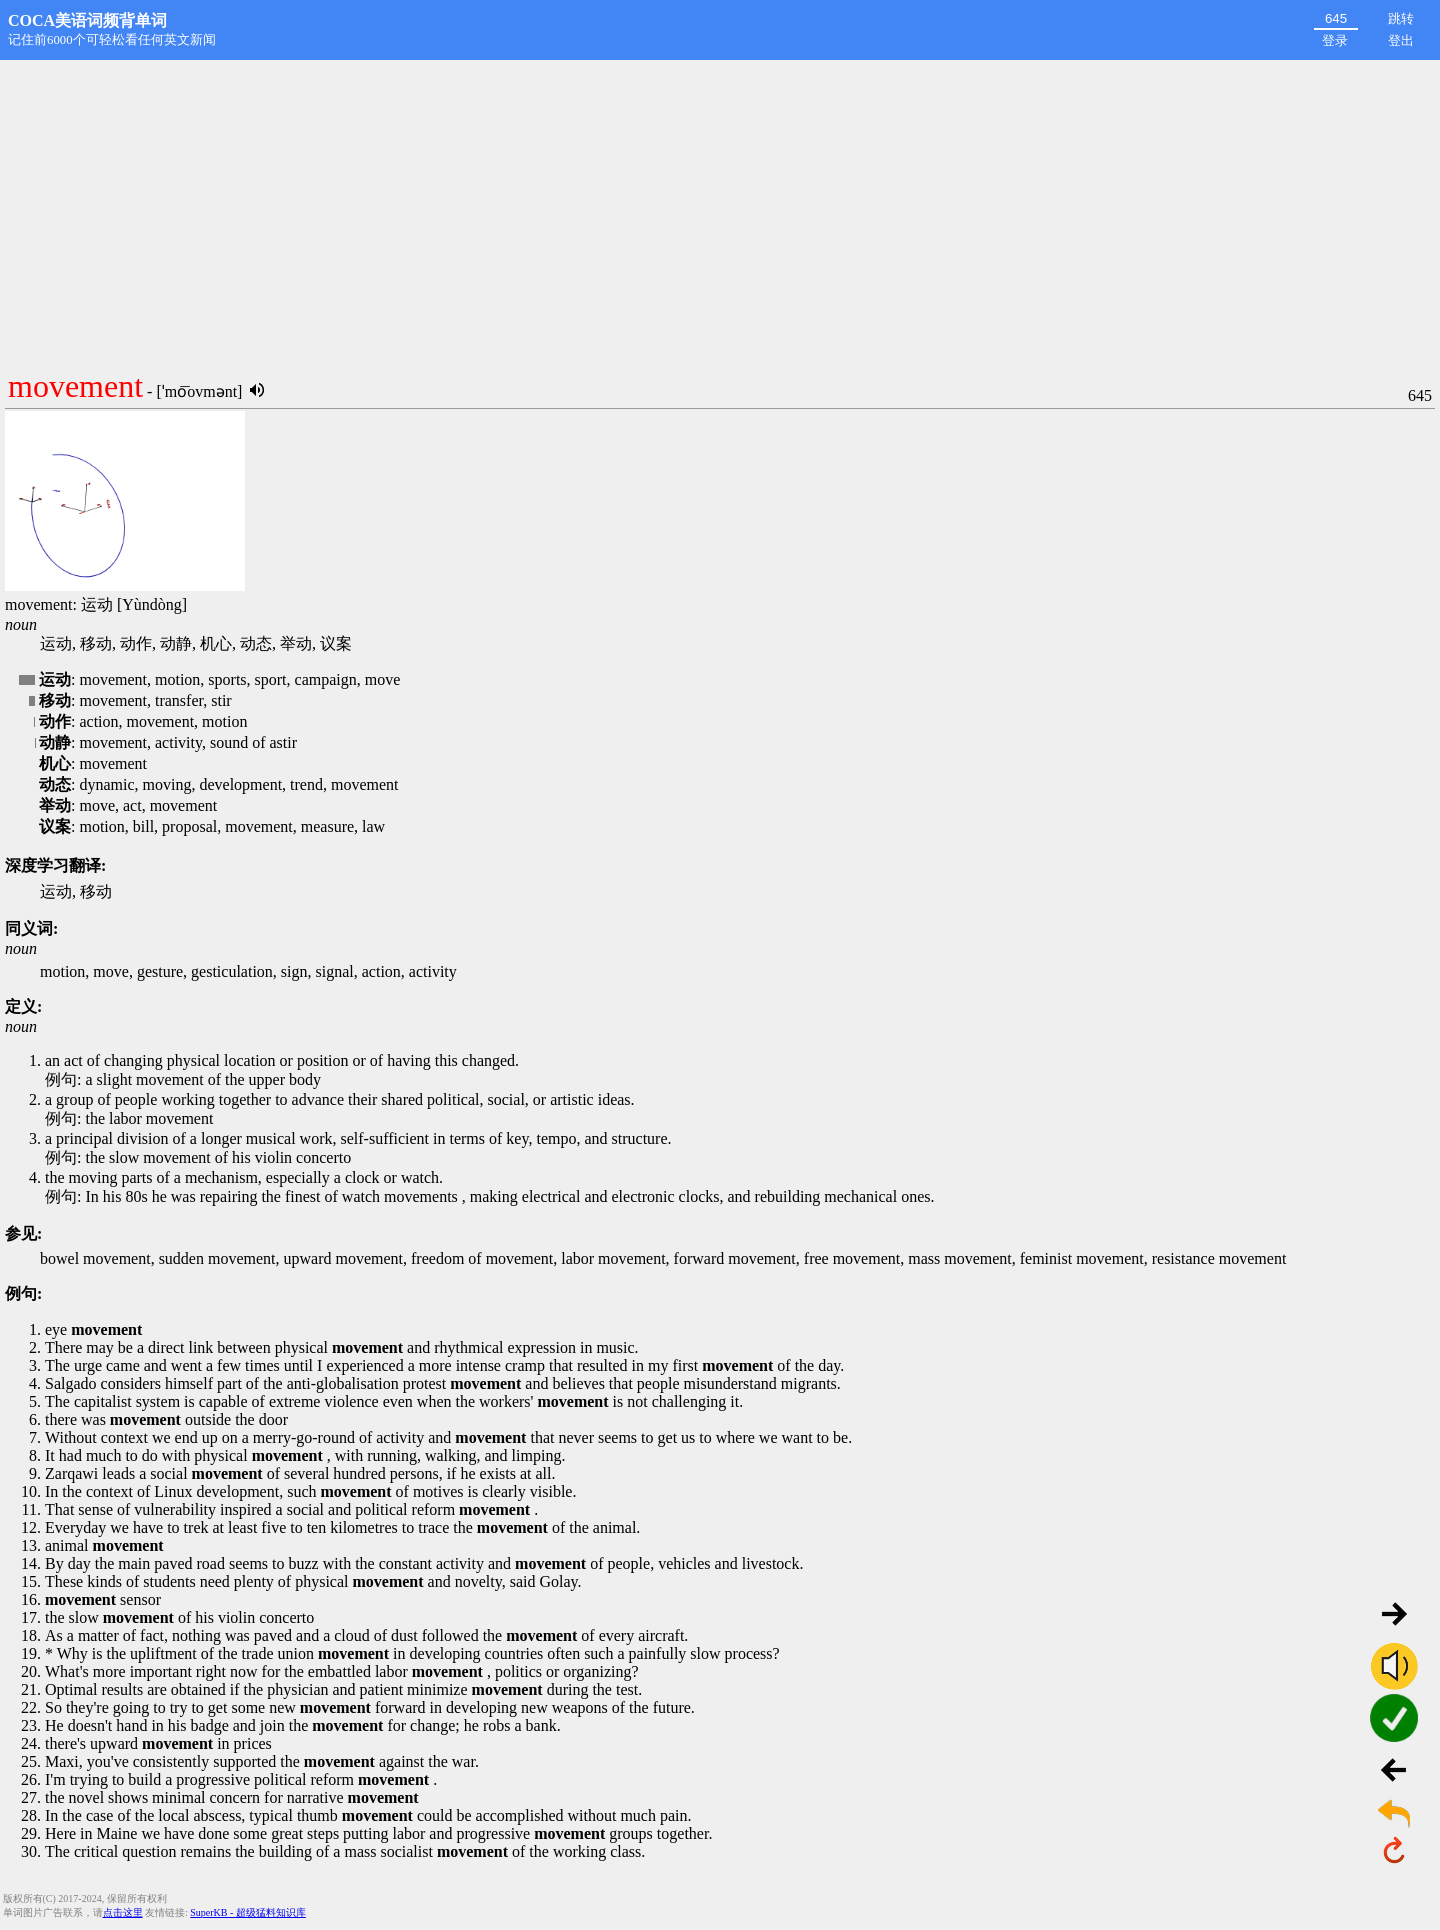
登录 (1335, 40)
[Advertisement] (720, 210)
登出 (1401, 40)
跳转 (1401, 18)
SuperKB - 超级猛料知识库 (248, 1912)
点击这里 (123, 1912)
